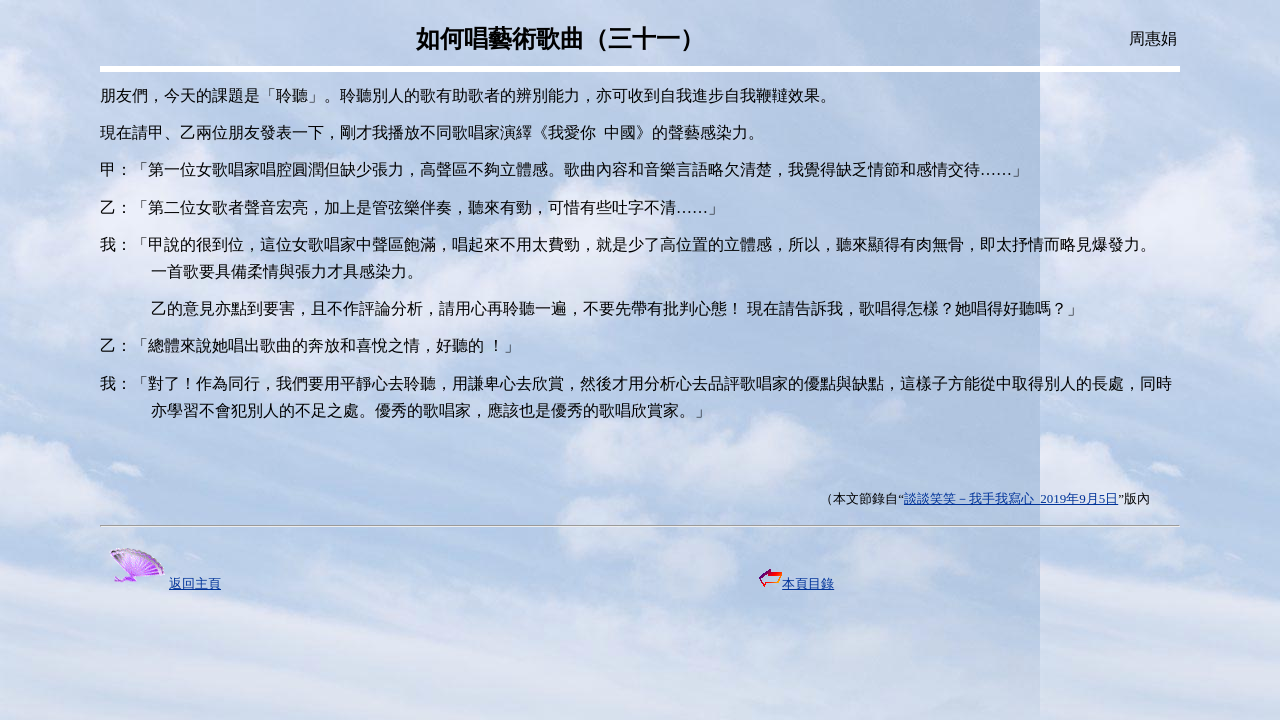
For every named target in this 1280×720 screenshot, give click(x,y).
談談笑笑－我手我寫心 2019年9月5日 (1011, 498)
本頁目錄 (796, 583)
